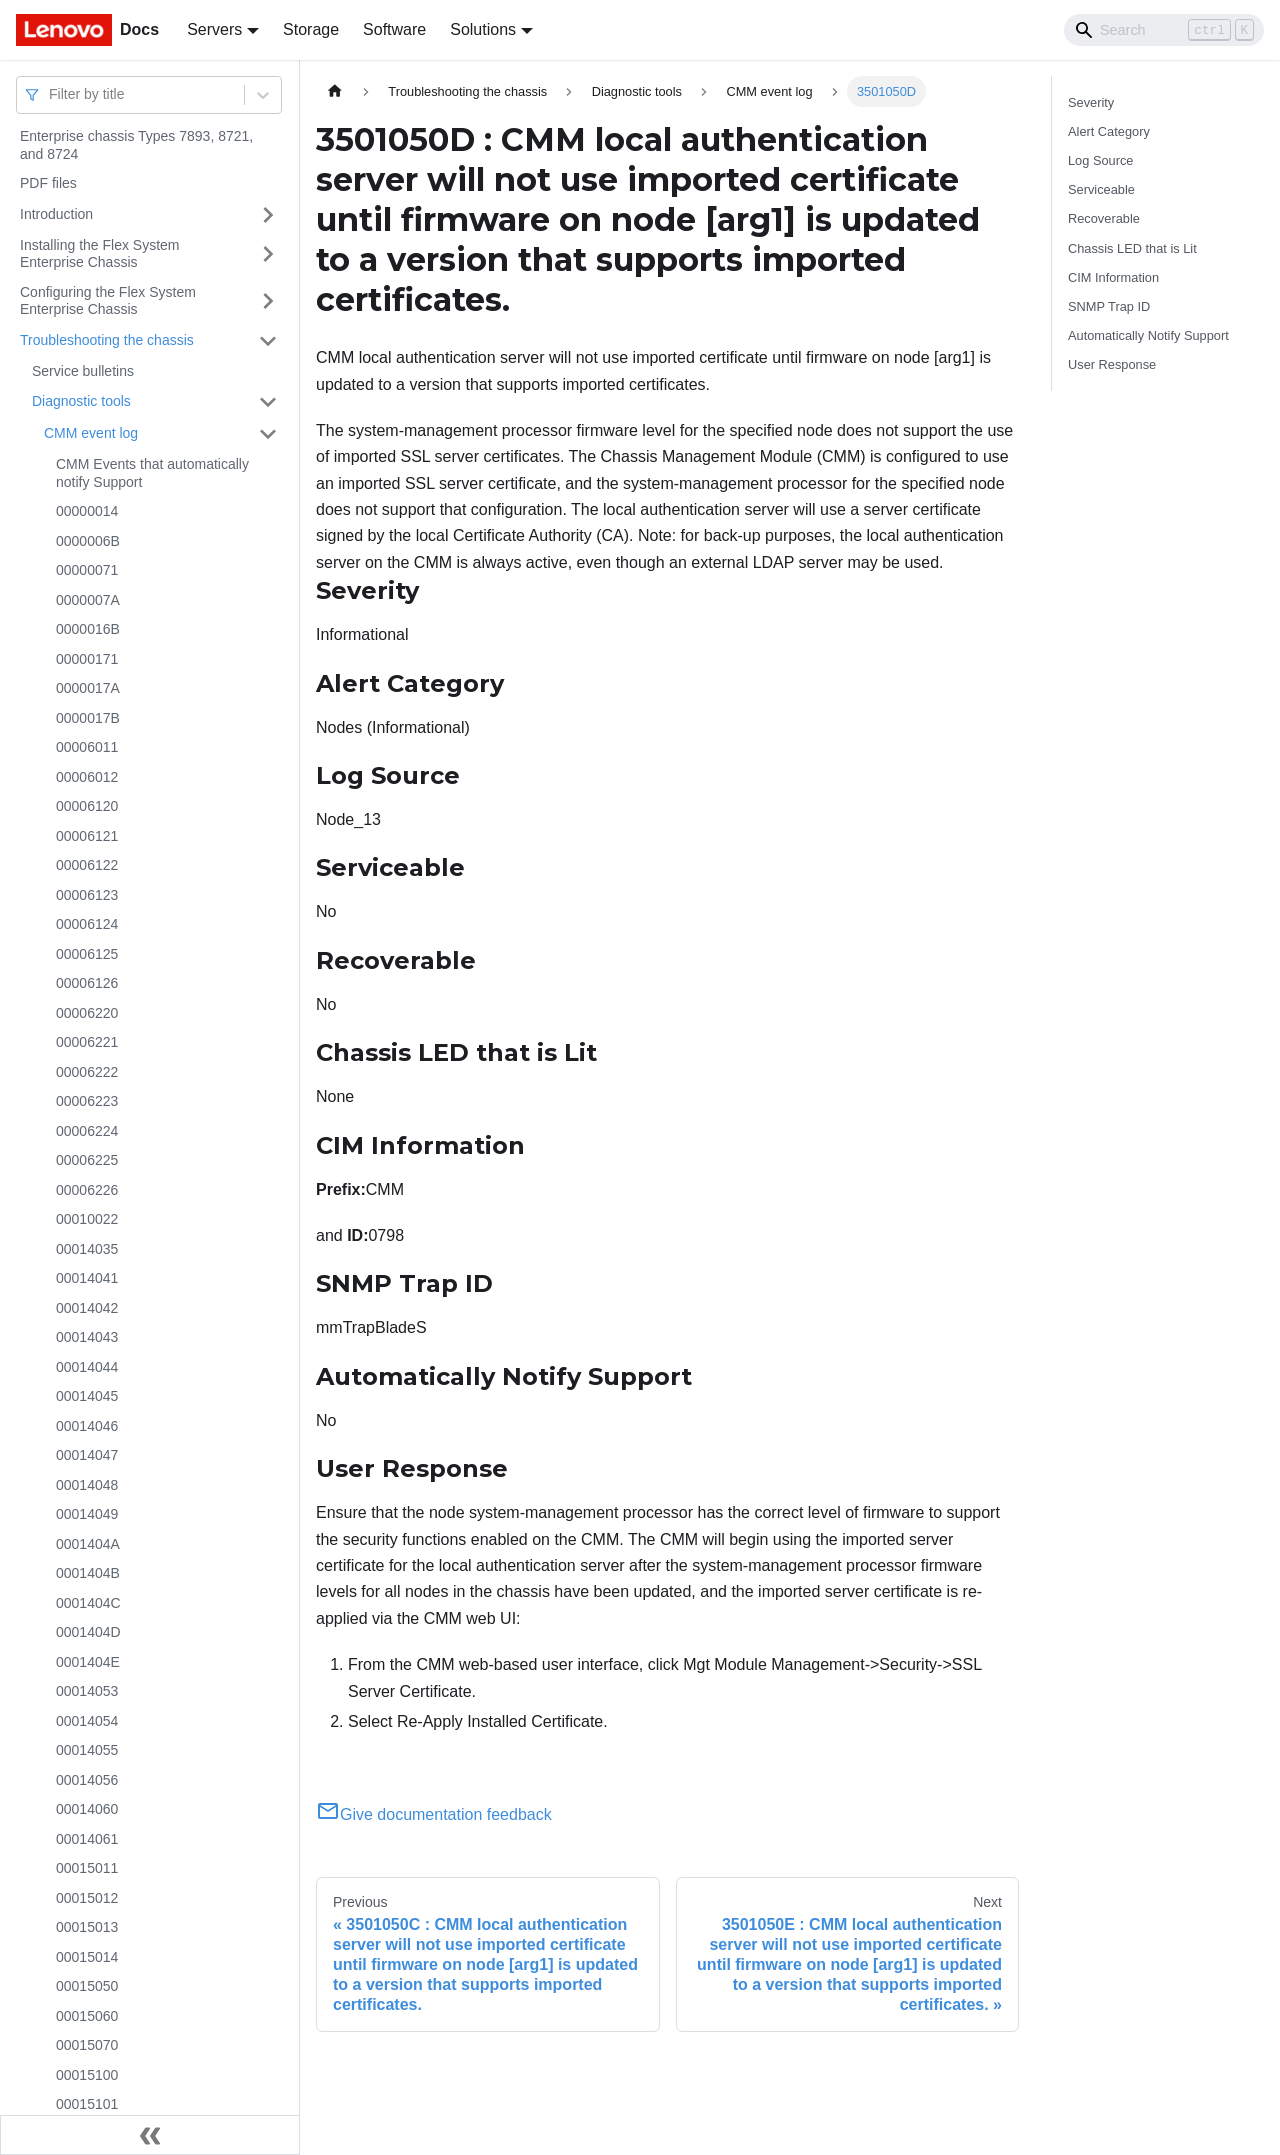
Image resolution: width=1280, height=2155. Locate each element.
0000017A (88, 688)
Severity (1091, 102)
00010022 (87, 1219)
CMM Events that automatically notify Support (152, 473)
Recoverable (1104, 218)
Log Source (1100, 160)
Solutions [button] (483, 29)
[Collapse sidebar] (150, 2135)
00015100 (87, 2075)
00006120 (87, 806)
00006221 (87, 1042)
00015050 (87, 1986)
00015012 (87, 1898)
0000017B (88, 718)
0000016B (88, 629)
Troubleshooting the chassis (107, 340)
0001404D (88, 1632)
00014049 (87, 1514)
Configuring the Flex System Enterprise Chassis (108, 301)
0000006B (88, 541)
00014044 (87, 1367)
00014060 (87, 1809)
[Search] (1164, 30)
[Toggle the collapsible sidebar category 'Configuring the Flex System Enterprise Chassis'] (268, 301)
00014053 (87, 1691)
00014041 (87, 1278)
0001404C (88, 1603)
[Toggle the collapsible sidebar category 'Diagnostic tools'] (268, 402)
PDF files (48, 183)
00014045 (87, 1396)
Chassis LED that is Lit (1132, 248)
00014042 (87, 1308)
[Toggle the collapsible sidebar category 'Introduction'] (268, 215)
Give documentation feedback (434, 1814)
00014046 (87, 1426)
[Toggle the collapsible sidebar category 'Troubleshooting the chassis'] (268, 341)
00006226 (87, 1190)
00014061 (87, 1839)
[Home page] (335, 91)
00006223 (87, 1101)
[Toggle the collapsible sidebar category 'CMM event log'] (268, 434)
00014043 (87, 1337)
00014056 (87, 1780)
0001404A (88, 1544)
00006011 (87, 747)
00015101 (87, 2104)
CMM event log (91, 433)
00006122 (87, 865)
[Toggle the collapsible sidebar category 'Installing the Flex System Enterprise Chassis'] (268, 254)
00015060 (87, 2016)
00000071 (87, 570)
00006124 (87, 924)
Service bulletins (83, 371)
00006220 (87, 1013)
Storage (311, 29)
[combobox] (51, 94)
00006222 (87, 1072)
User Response (1112, 364)
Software (394, 29)
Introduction (56, 214)
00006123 (87, 895)
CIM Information (1113, 277)
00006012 (87, 777)
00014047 (87, 1455)
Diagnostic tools (81, 401)
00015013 (87, 1927)
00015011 (87, 1868)
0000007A (88, 600)
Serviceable (1101, 189)
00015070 (87, 2045)
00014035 (87, 1249)
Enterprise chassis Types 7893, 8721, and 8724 (136, 145)
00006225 (87, 1160)
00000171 (87, 659)
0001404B (88, 1573)
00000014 (87, 511)
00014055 (87, 1750)
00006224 (87, 1131)
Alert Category (1109, 131)
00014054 (87, 1721)
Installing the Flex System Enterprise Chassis (100, 254)
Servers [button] (214, 29)
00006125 (87, 954)
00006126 (87, 983)
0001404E (88, 1662)
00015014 (87, 1957)
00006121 (87, 836)
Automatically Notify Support (1148, 335)
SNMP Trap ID (1109, 306)
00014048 (87, 1485)
